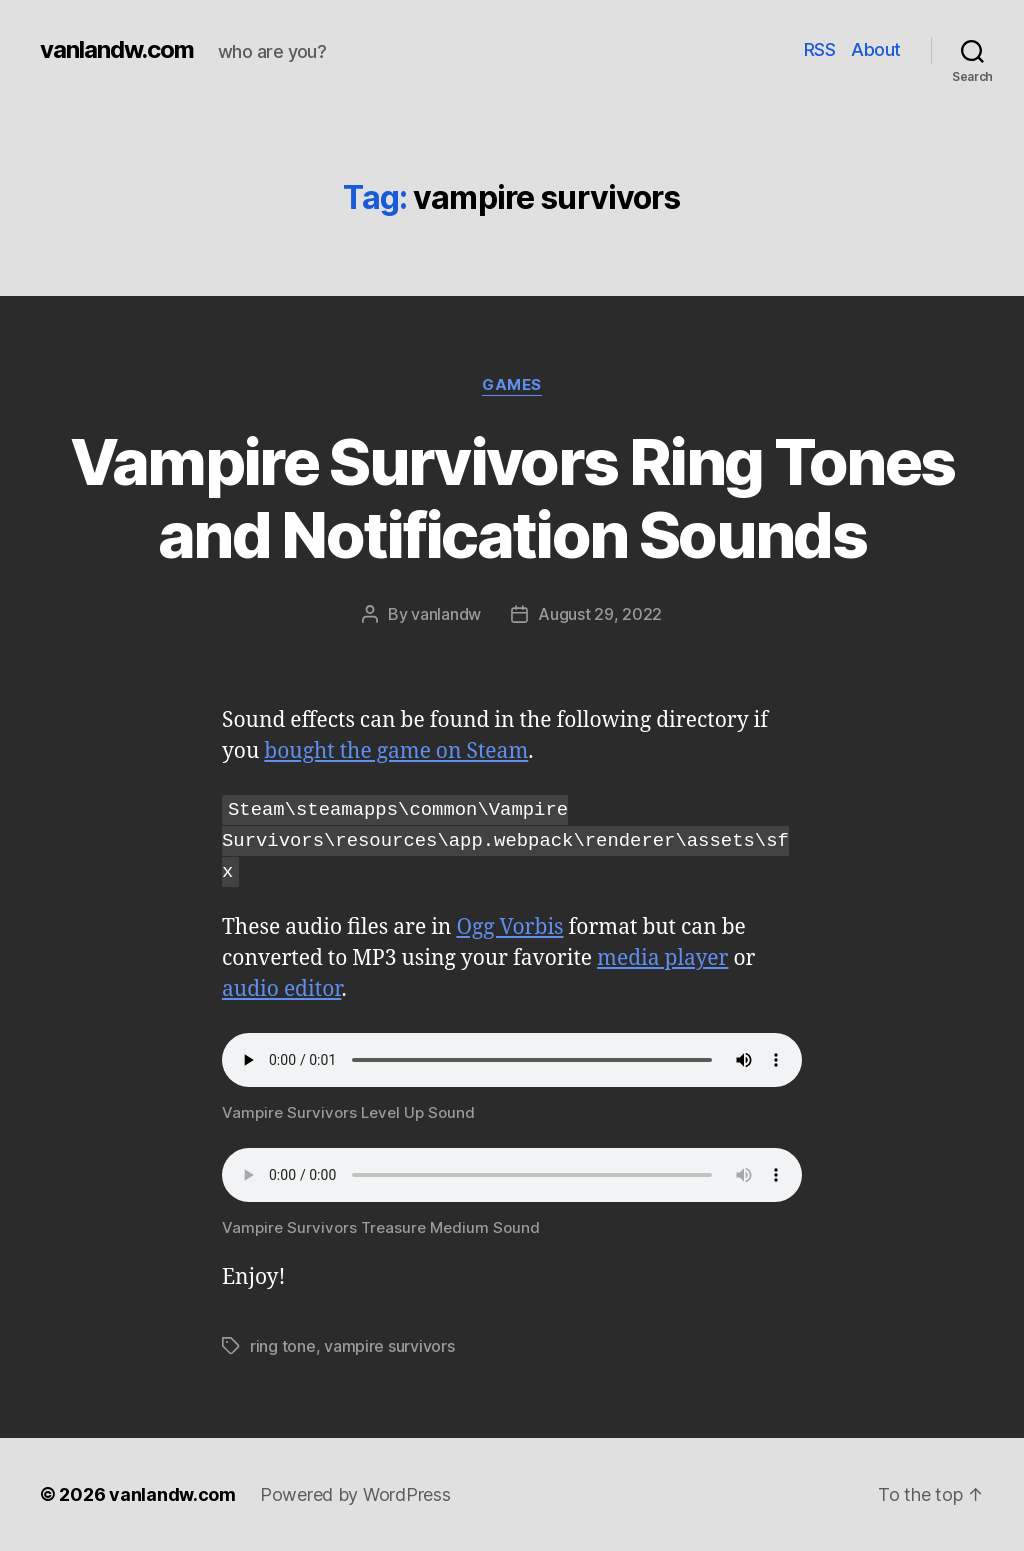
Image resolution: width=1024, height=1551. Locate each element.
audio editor (281, 989)
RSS (820, 49)
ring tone (283, 1346)
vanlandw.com (117, 50)
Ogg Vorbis (509, 927)
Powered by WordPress (355, 1494)
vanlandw (446, 614)
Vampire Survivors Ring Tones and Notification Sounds (512, 498)
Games (512, 385)
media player (662, 958)
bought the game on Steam (396, 751)
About (876, 49)
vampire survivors (389, 1346)
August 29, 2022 (600, 614)
